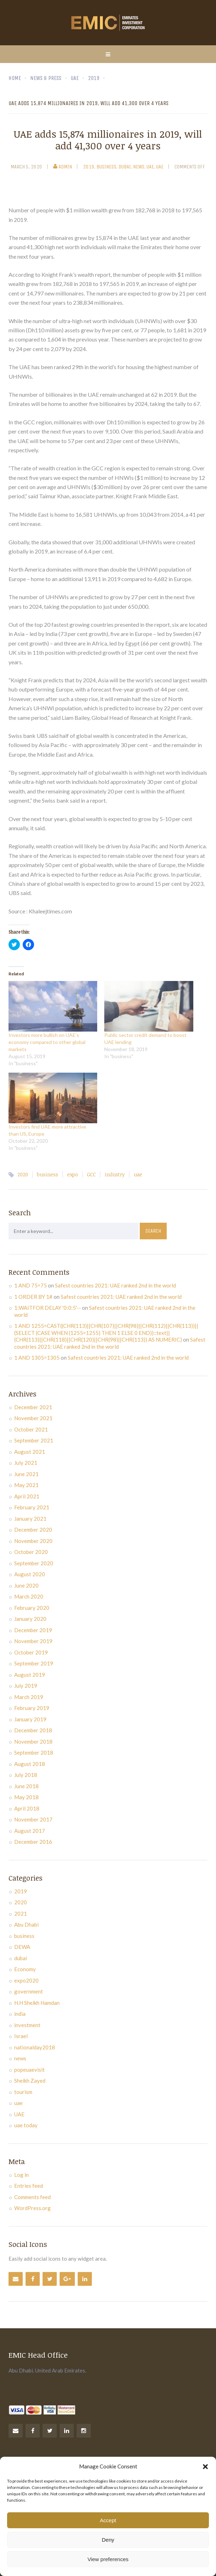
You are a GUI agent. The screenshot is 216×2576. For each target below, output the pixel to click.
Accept (108, 2520)
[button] (205, 2466)
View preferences (108, 2559)
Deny (108, 2540)
